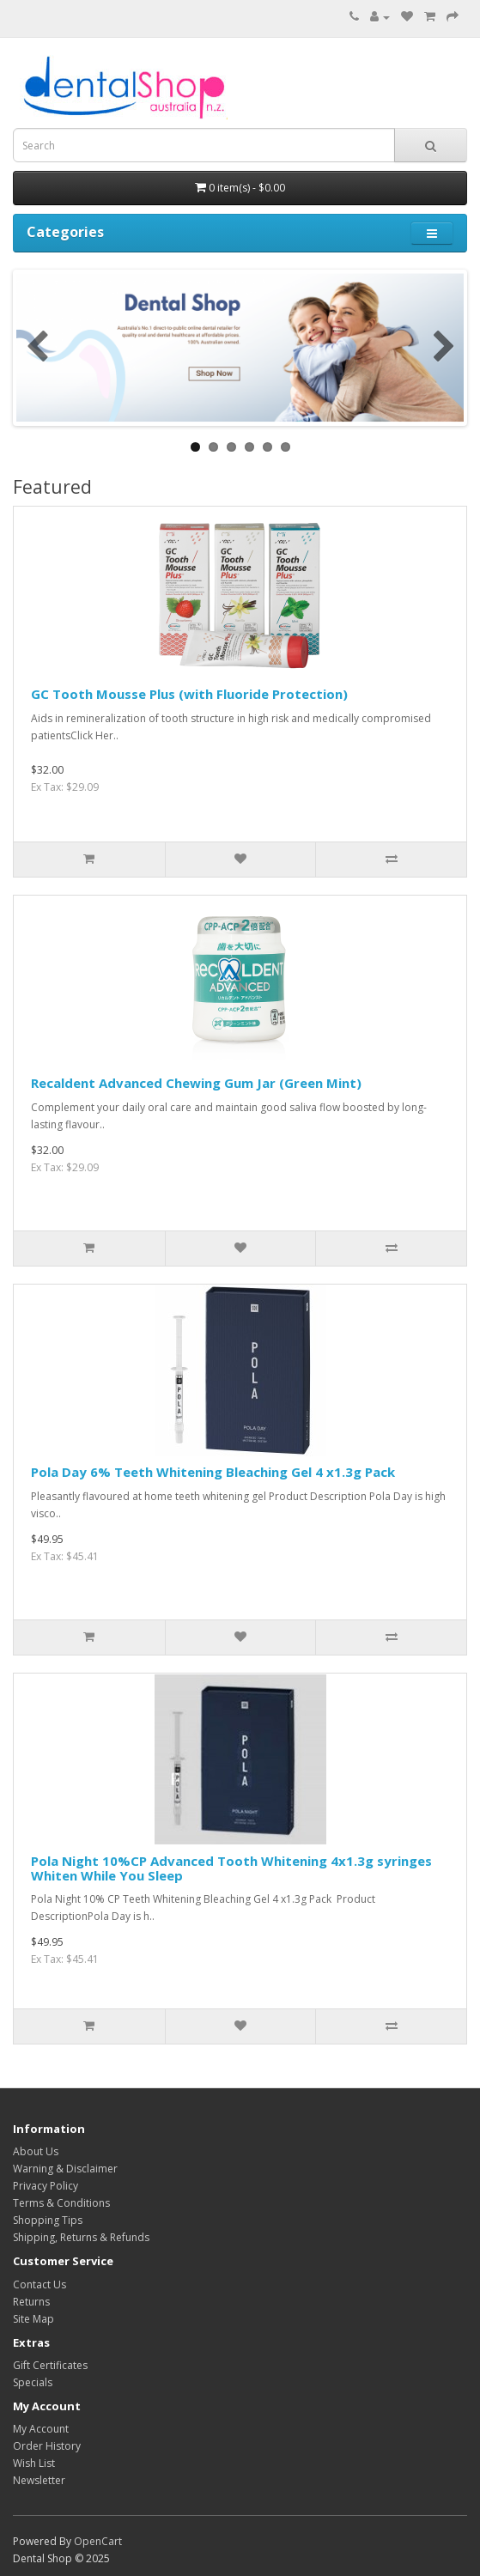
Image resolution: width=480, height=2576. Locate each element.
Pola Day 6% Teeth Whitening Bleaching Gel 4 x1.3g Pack (213, 1471)
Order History (47, 2446)
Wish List (34, 2463)
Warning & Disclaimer (65, 2168)
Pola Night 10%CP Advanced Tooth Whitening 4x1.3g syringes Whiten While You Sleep (231, 1868)
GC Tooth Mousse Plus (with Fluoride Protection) (189, 693)
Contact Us (39, 2284)
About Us (35, 2151)
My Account (41, 2428)
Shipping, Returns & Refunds (81, 2237)
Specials (32, 2382)
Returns (31, 2301)
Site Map (33, 2319)
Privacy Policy (45, 2185)
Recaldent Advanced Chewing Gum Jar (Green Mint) (196, 1082)
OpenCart (98, 2541)
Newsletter (39, 2480)
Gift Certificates (50, 2365)
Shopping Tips (47, 2220)
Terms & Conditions (61, 2203)
